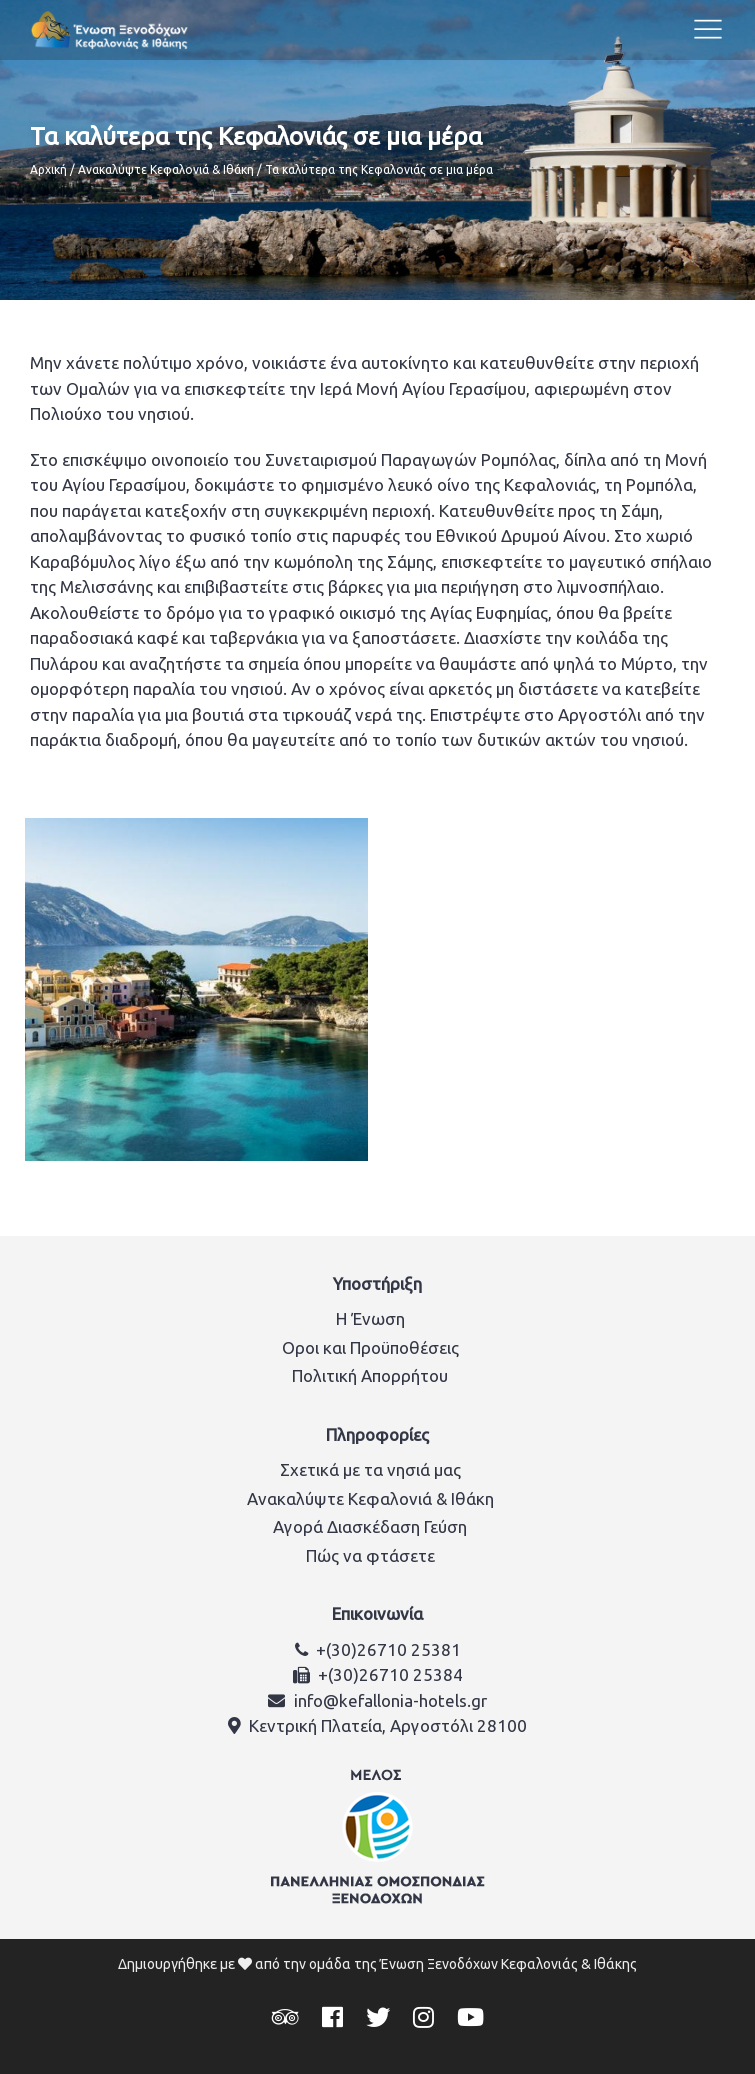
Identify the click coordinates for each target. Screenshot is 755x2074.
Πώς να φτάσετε (370, 1555)
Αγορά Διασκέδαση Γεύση (370, 1526)
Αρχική (48, 169)
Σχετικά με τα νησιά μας (370, 1469)
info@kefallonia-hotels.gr (390, 1700)
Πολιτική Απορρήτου (370, 1375)
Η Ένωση (370, 1318)
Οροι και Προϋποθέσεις (370, 1347)
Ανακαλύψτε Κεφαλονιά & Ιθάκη (166, 169)
